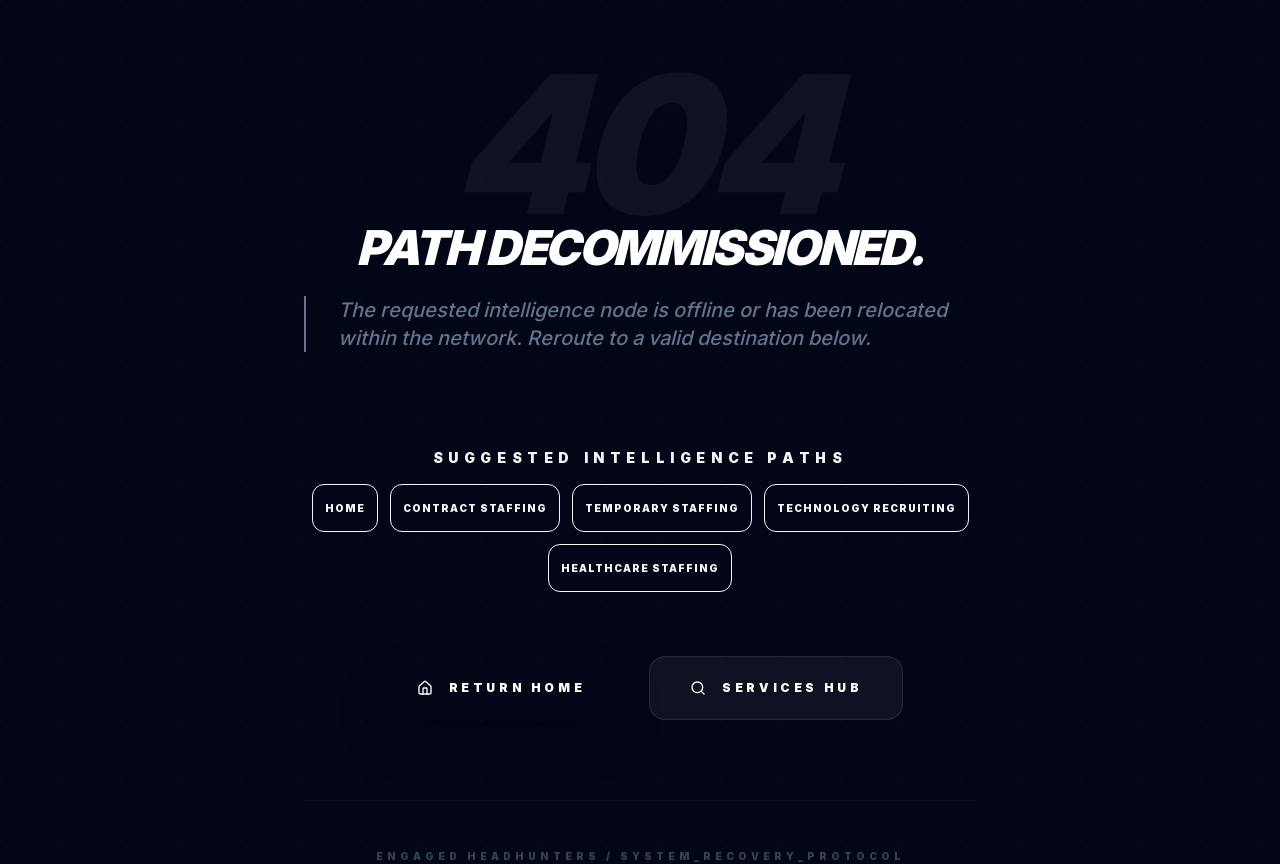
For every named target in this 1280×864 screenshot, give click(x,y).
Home (345, 508)
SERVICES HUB (776, 688)
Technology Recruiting (866, 508)
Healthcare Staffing (640, 568)
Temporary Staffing (662, 508)
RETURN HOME (501, 688)
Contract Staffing (475, 508)
